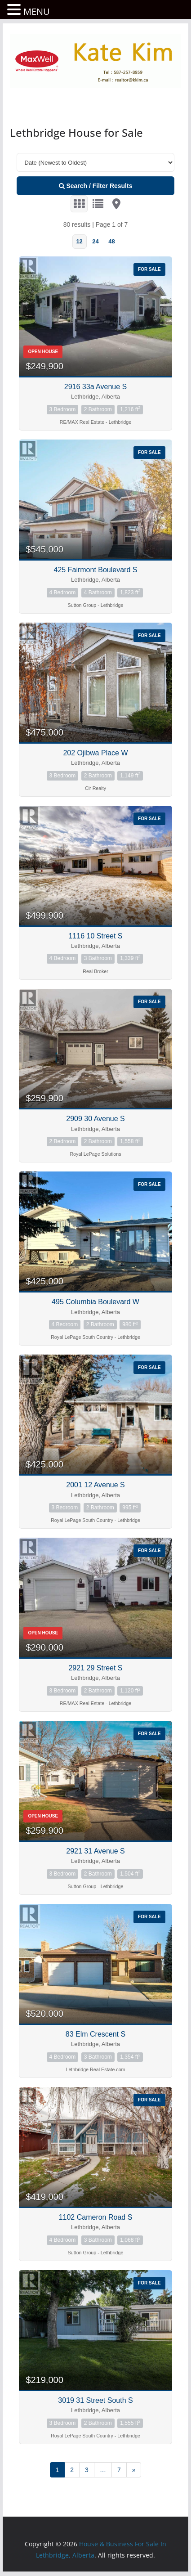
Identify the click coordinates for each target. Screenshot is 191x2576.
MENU (36, 11)
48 (111, 241)
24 (95, 241)
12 (79, 241)
